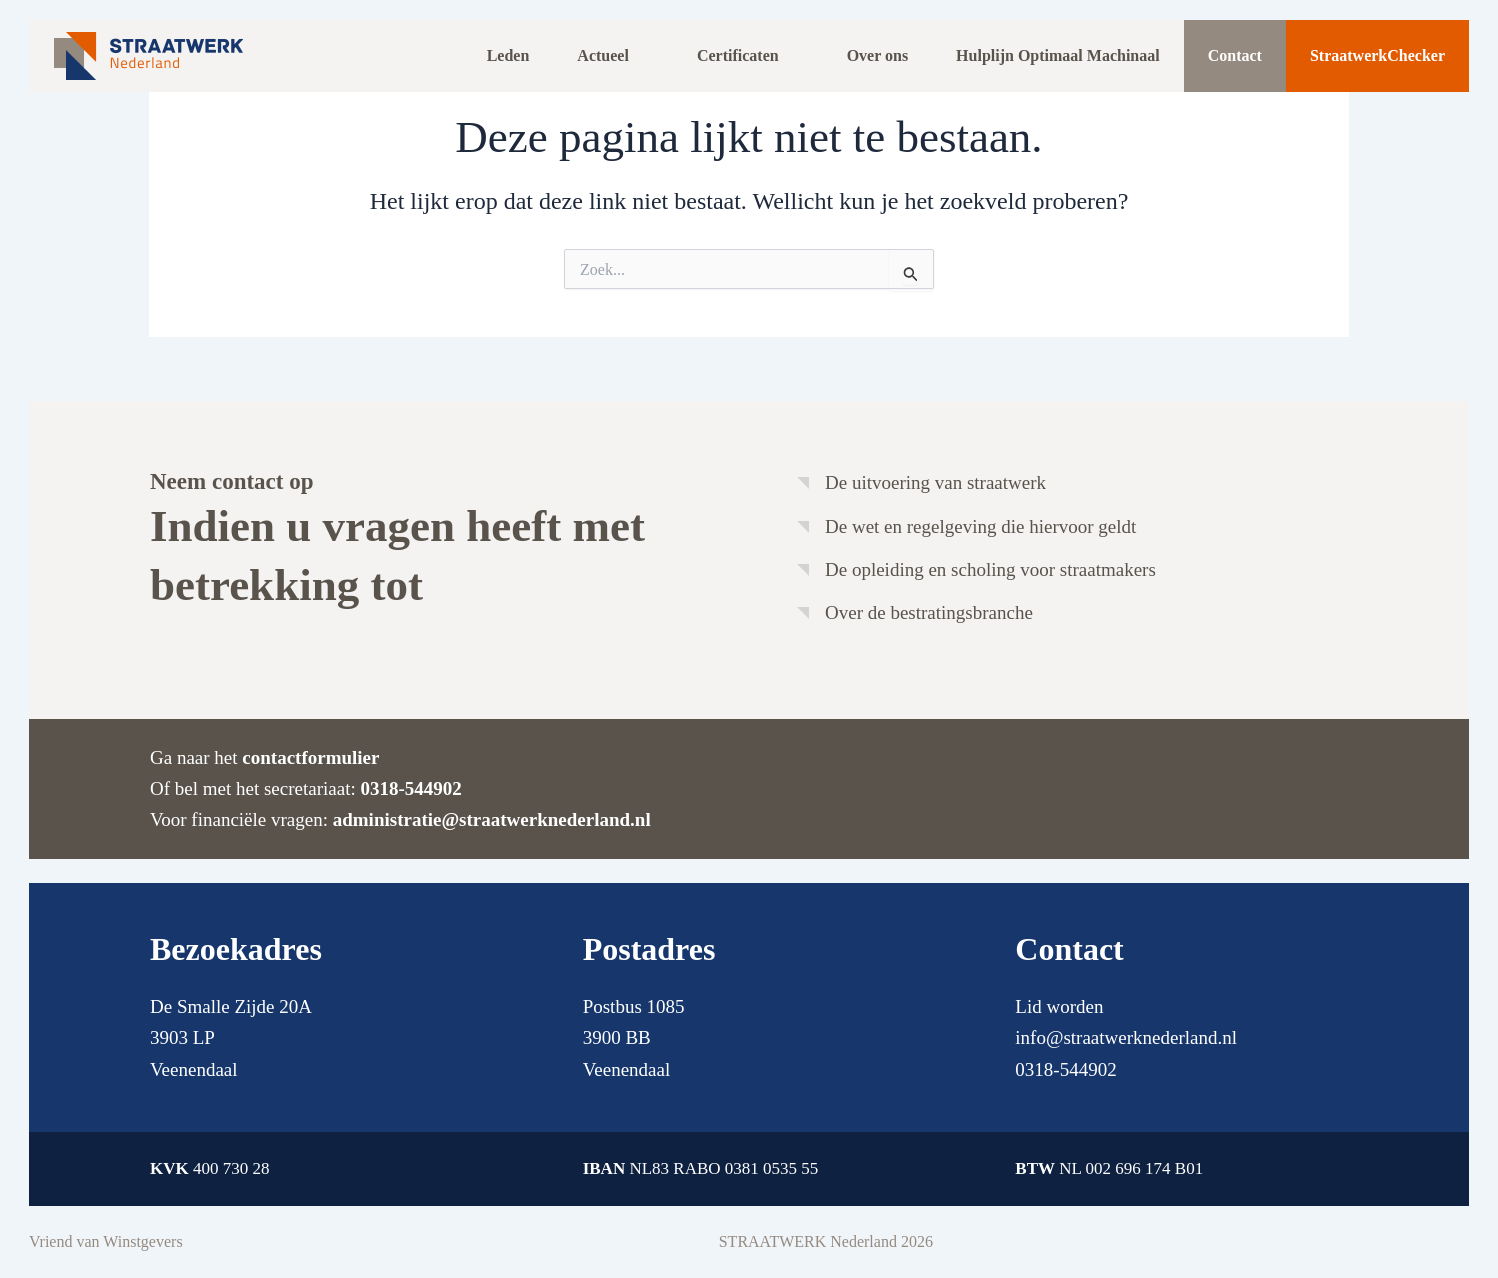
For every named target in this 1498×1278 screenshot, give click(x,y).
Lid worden (1059, 1006)
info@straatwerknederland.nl (1126, 1037)
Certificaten (738, 55)
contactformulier (310, 757)
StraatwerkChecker (1377, 55)
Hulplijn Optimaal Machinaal (1058, 55)
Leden (508, 55)
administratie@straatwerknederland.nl (492, 819)
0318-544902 (410, 788)
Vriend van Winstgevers (106, 1241)
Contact (1235, 55)
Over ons (877, 55)
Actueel (603, 55)
